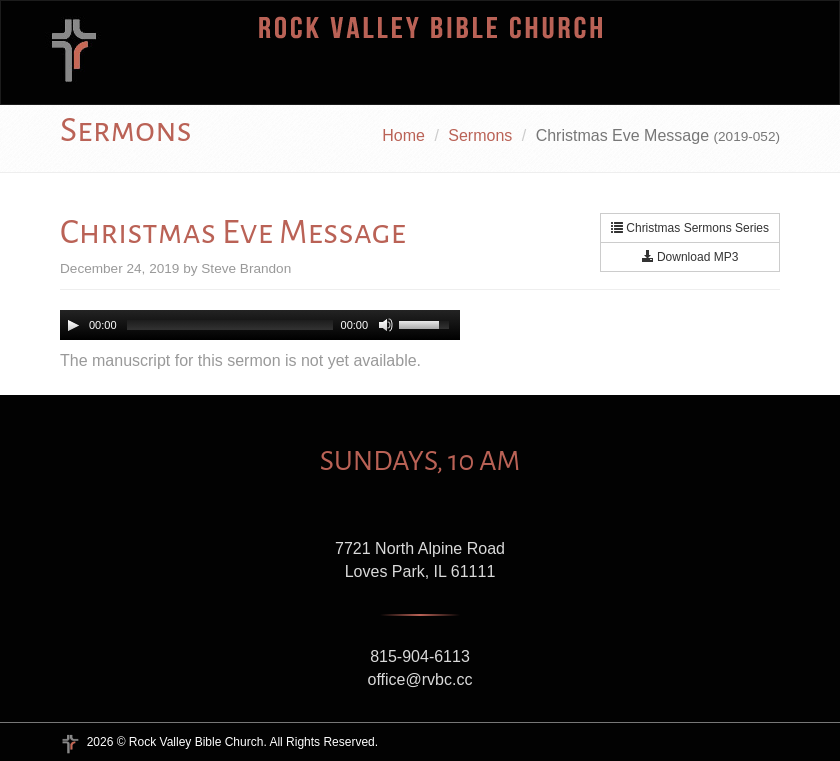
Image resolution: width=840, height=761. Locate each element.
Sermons (480, 135)
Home (403, 135)
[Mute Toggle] (386, 325)
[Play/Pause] (73, 325)
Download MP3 (690, 257)
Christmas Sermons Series (690, 228)
